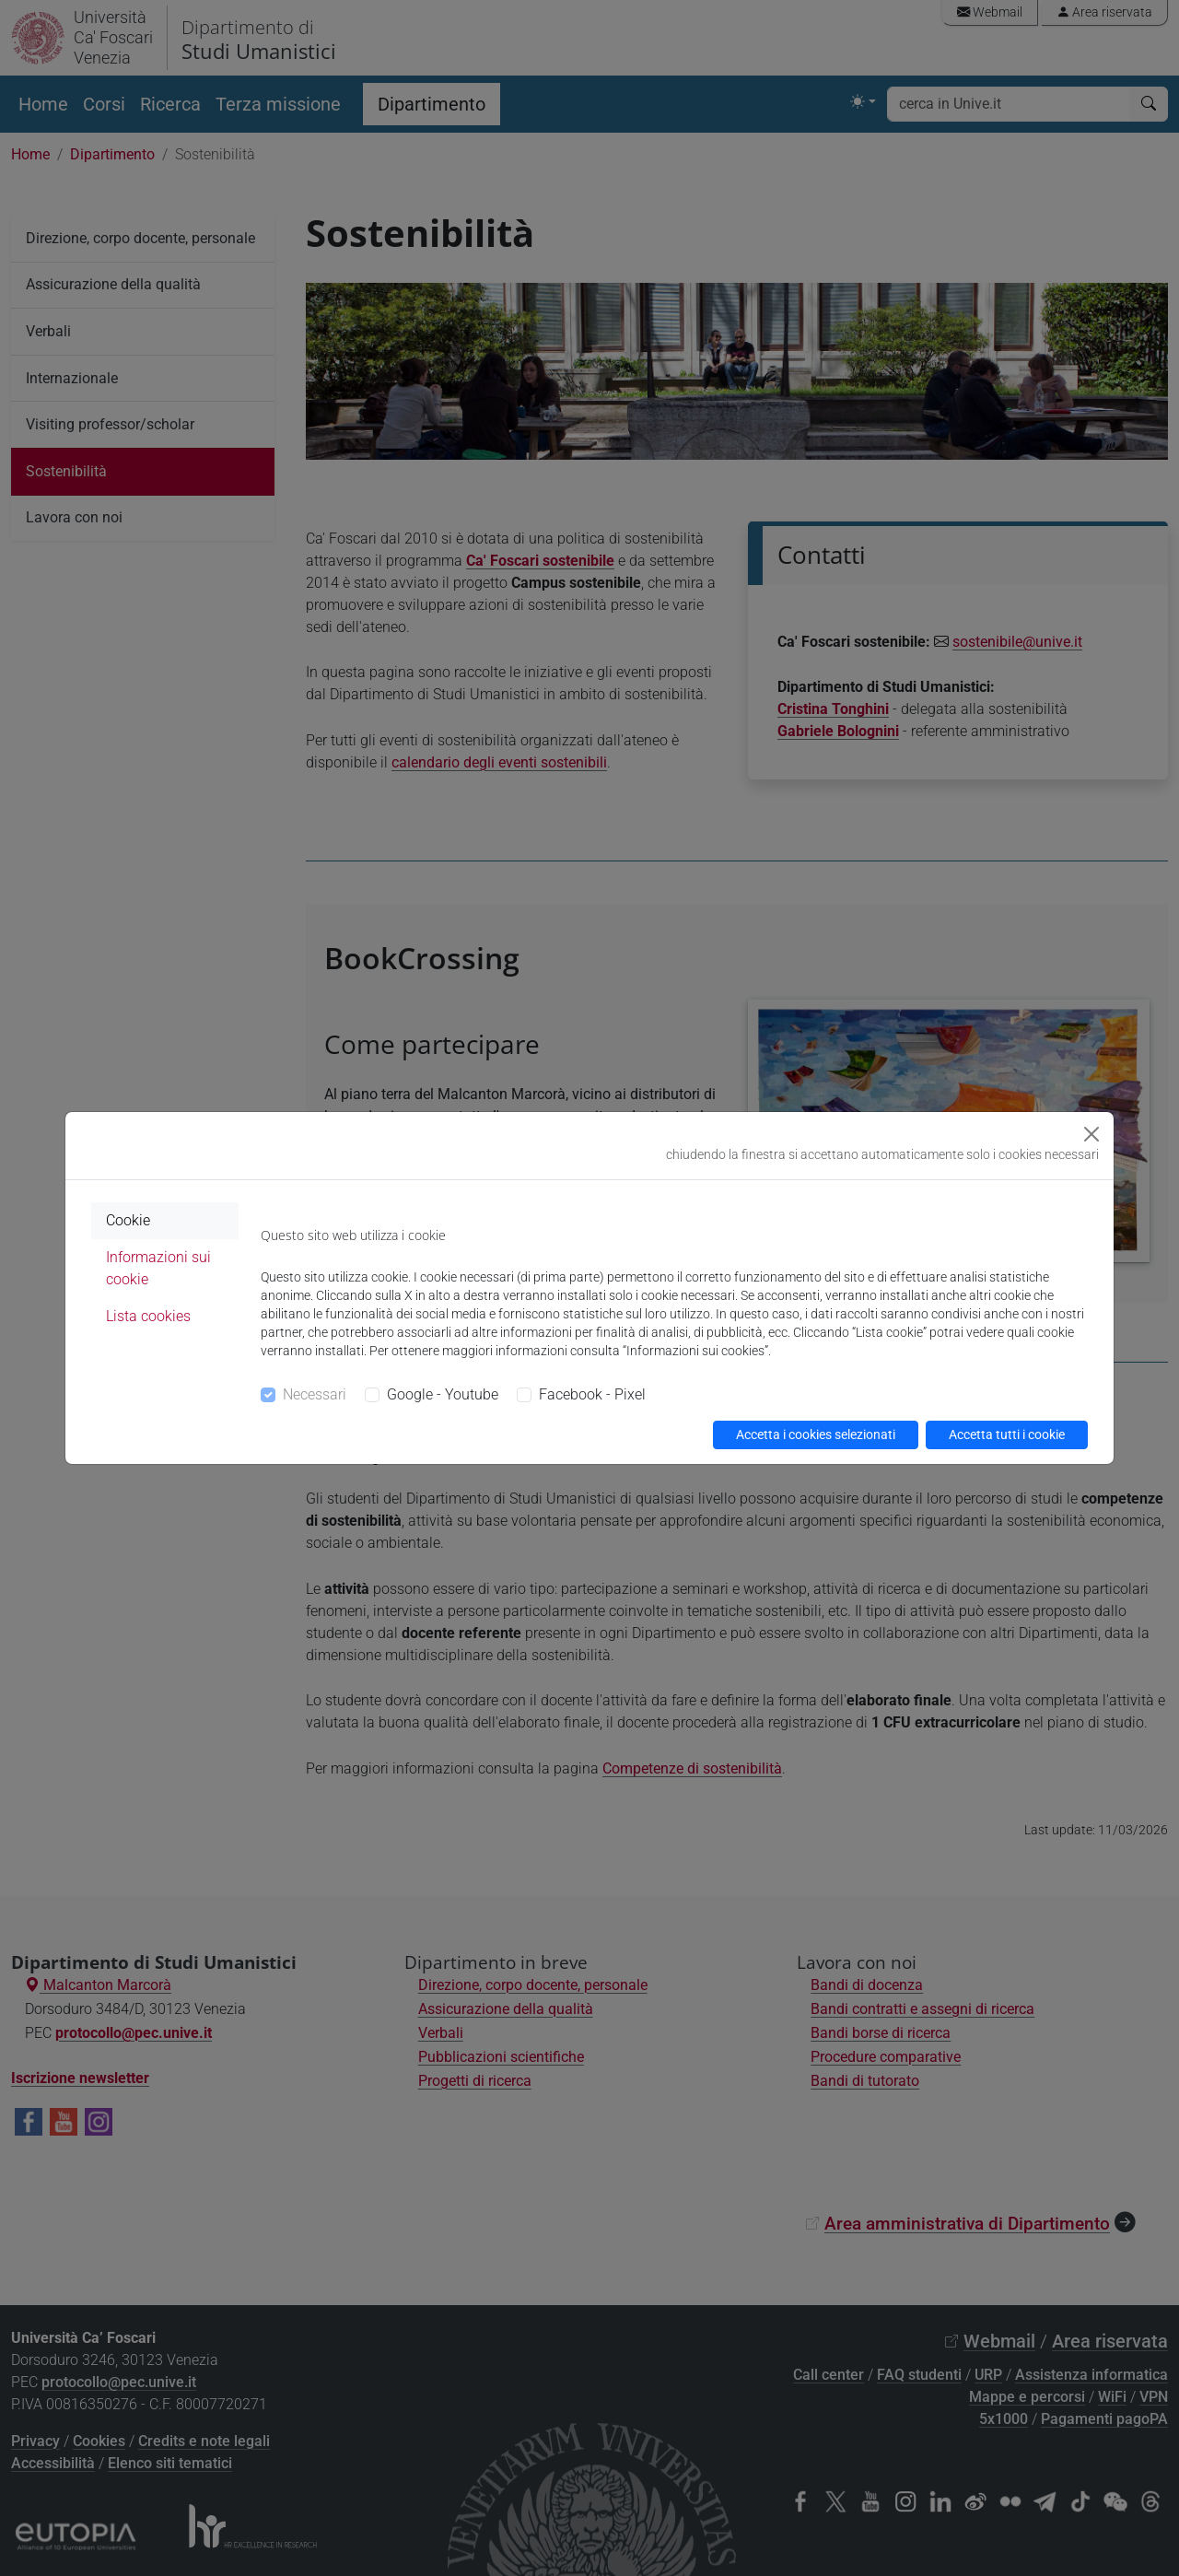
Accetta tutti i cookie (1007, 1434)
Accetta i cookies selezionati (815, 1434)
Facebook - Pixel (592, 1394)
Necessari (314, 1394)
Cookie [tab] (128, 1220)
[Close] (1091, 1134)
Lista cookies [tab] (148, 1316)
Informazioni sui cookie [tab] (158, 1268)
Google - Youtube (442, 1394)
